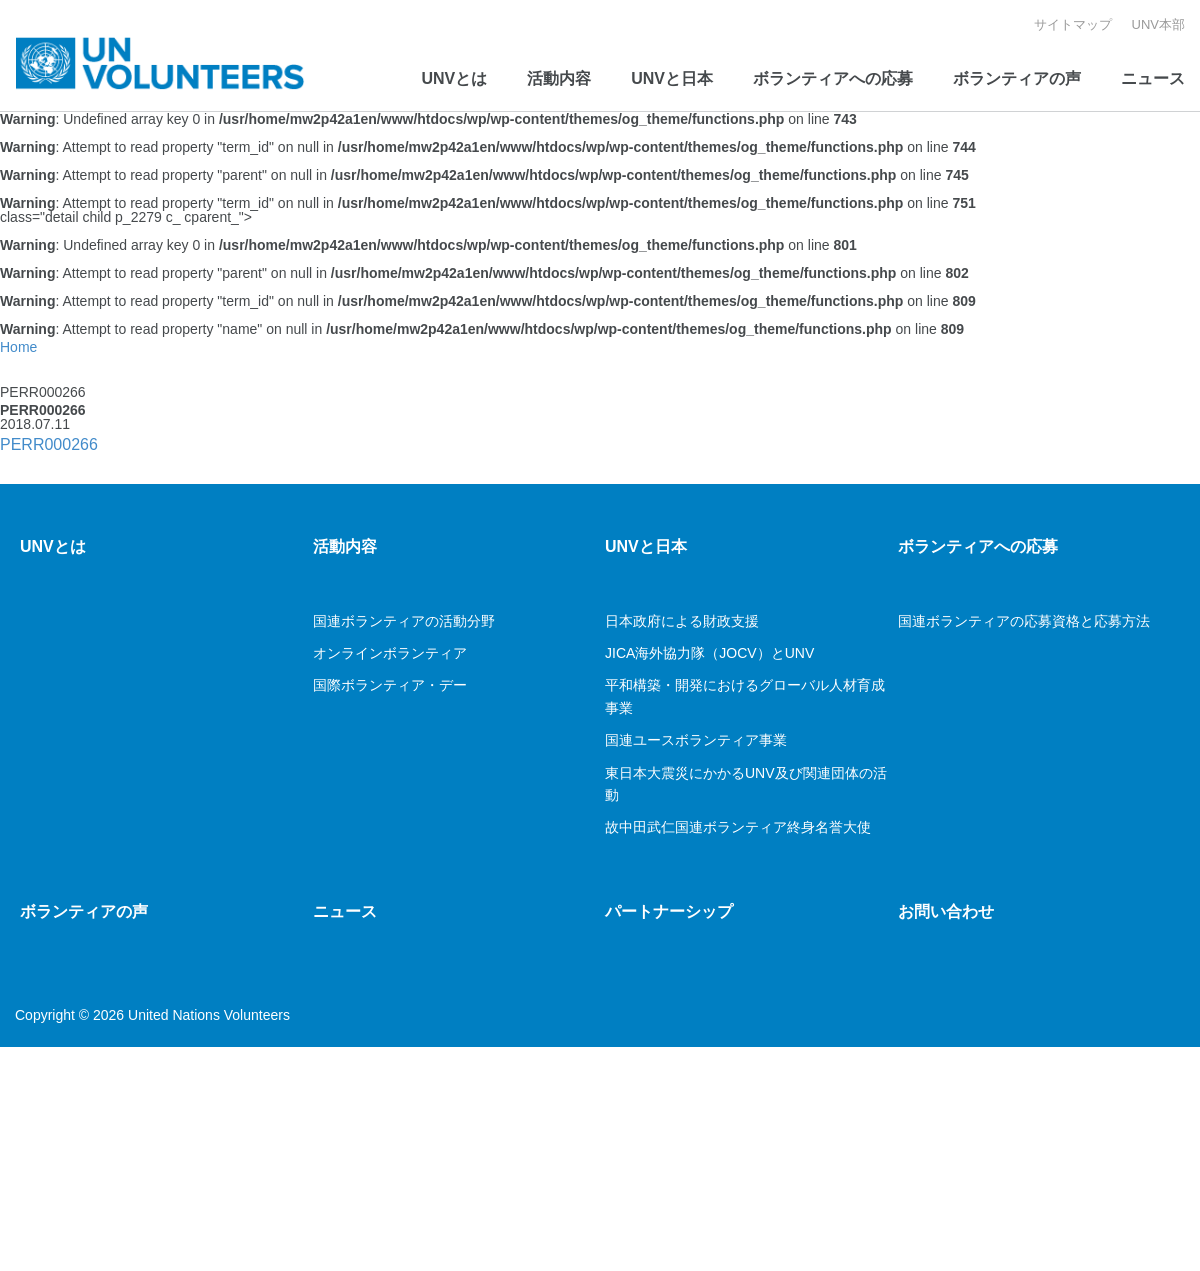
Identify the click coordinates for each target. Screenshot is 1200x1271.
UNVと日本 (672, 78)
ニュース (1153, 78)
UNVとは (454, 78)
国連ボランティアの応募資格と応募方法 (1024, 621)
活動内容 (559, 78)
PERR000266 (49, 444)
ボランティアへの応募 (833, 78)
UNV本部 (1158, 24)
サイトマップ (1073, 24)
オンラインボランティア (390, 653)
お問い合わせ (946, 911)
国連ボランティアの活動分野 (404, 621)
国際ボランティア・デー (392, 685)
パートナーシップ (669, 911)
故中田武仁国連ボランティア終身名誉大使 (738, 827)
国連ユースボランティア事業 (696, 740)
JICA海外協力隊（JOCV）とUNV (709, 653)
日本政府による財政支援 (682, 621)
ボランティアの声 (1017, 78)
